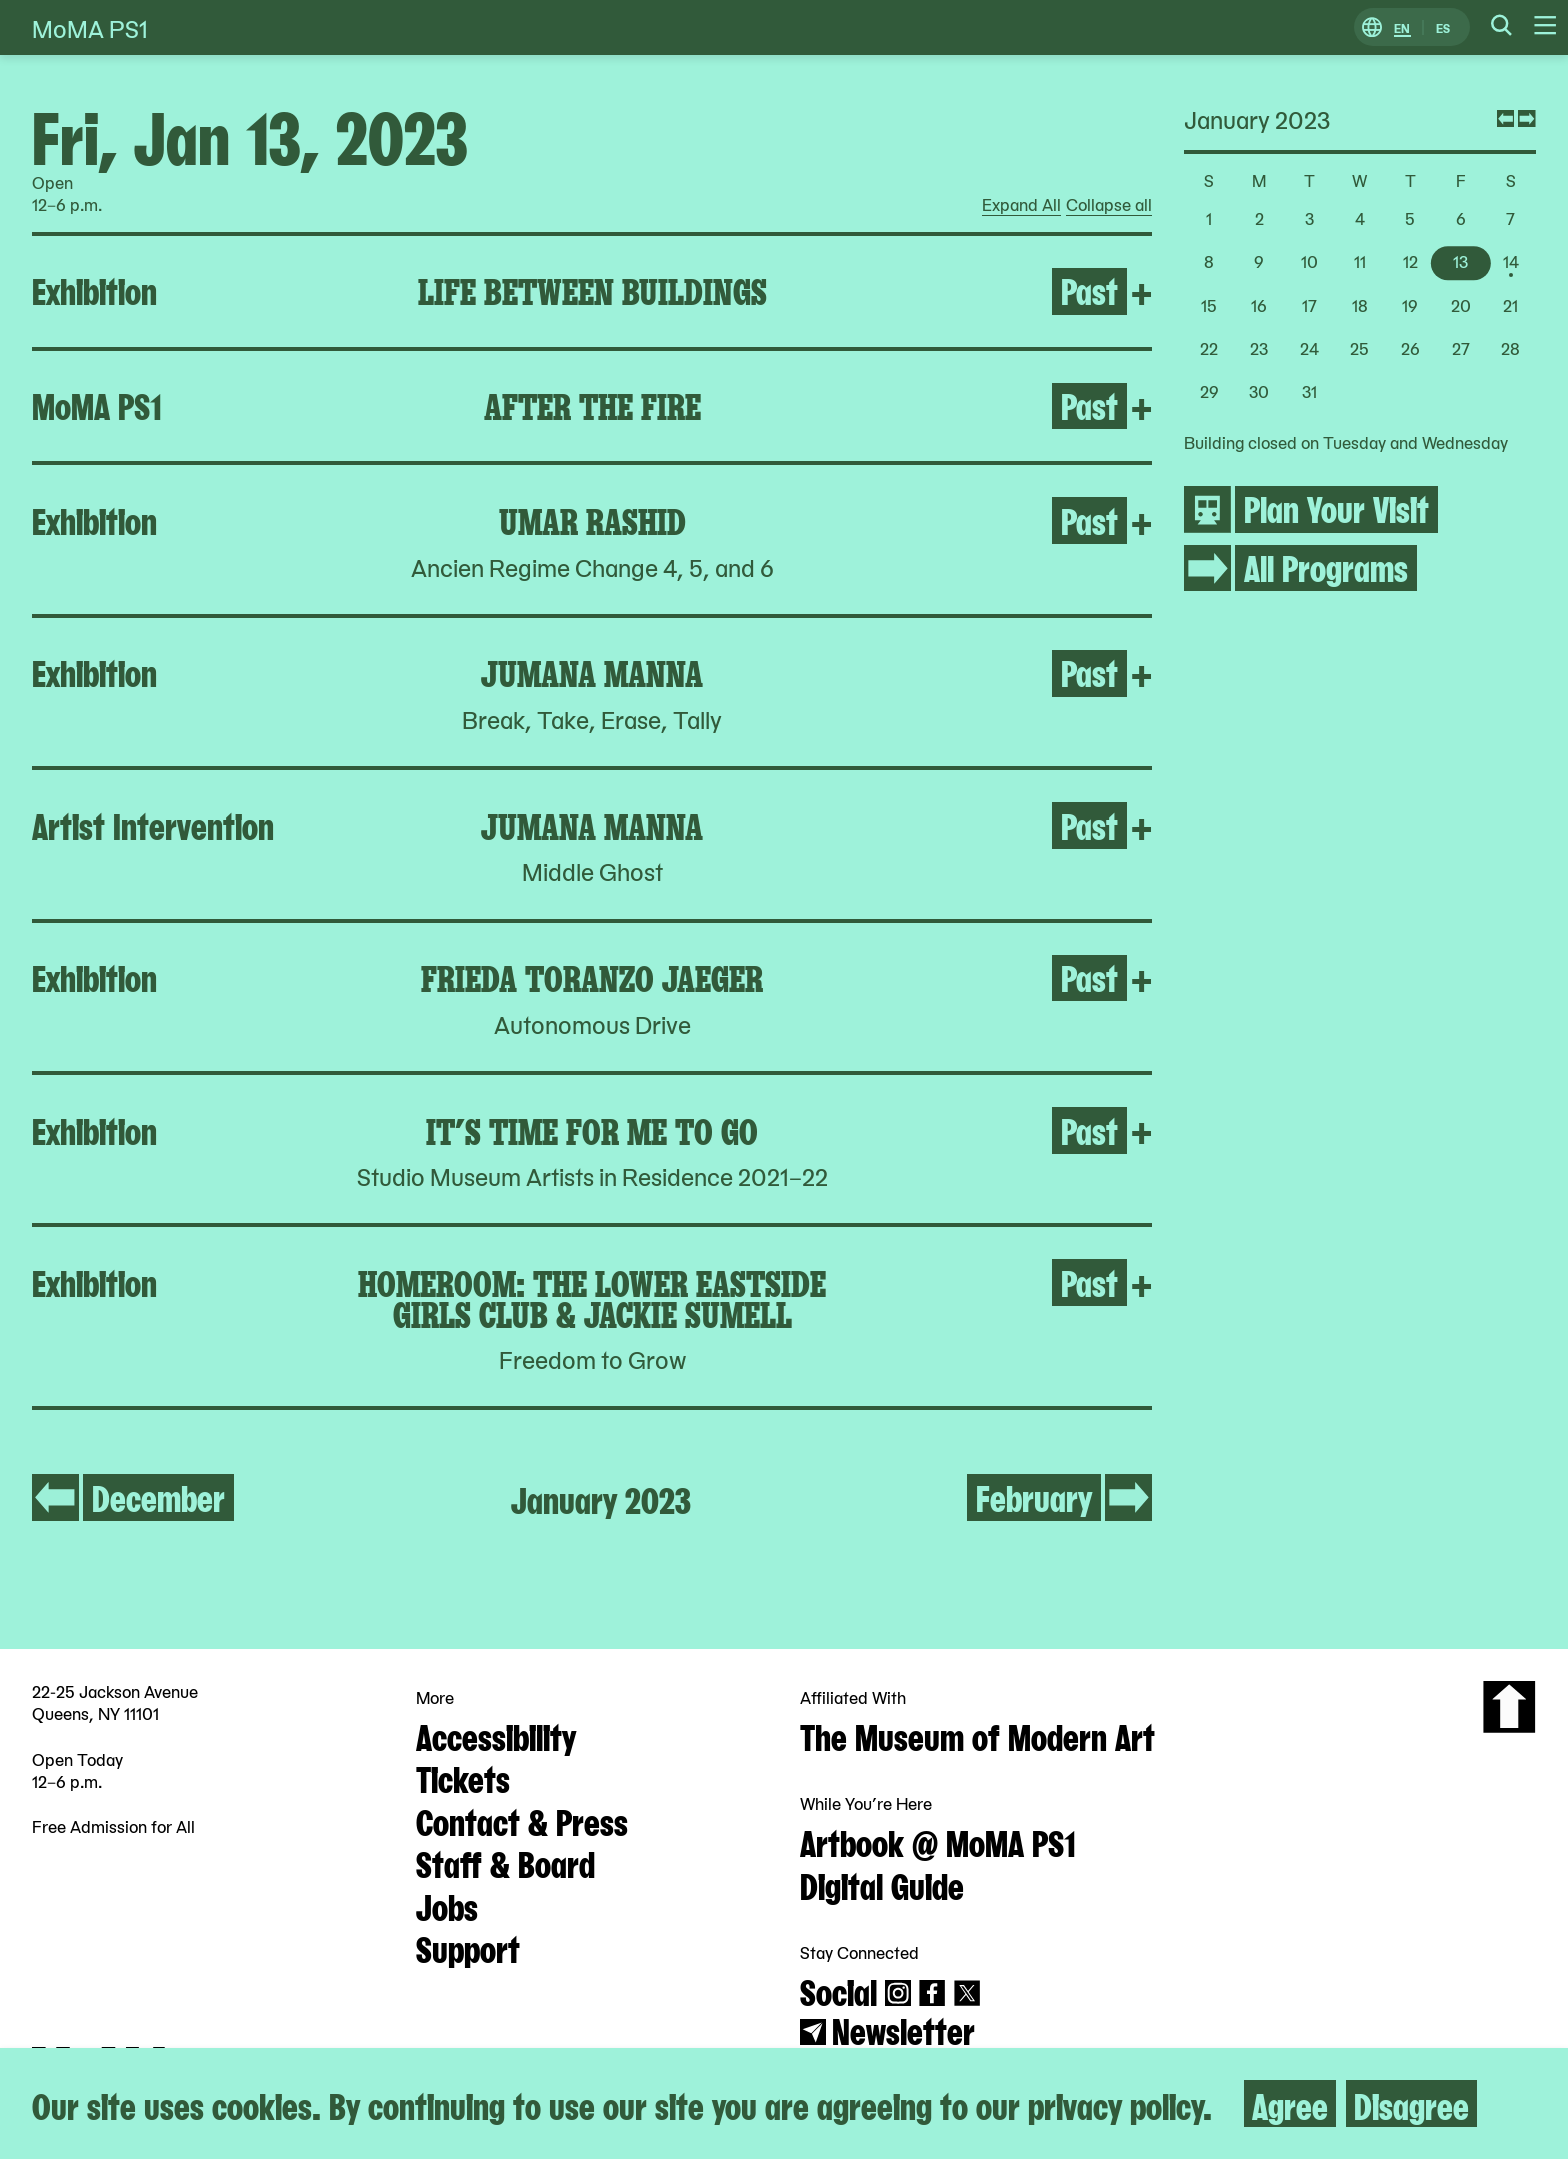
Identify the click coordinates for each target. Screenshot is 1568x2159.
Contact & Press (522, 1820)
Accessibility (496, 1735)
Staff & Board (505, 1862)
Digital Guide (882, 1884)
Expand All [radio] (1021, 205)
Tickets (463, 1777)
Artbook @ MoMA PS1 (938, 1841)
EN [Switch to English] (1402, 27)
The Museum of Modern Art (977, 1735)
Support (468, 1947)
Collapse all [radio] (1109, 205)
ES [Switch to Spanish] (1443, 27)
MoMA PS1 (90, 27)
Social (838, 1990)
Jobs (447, 1905)
